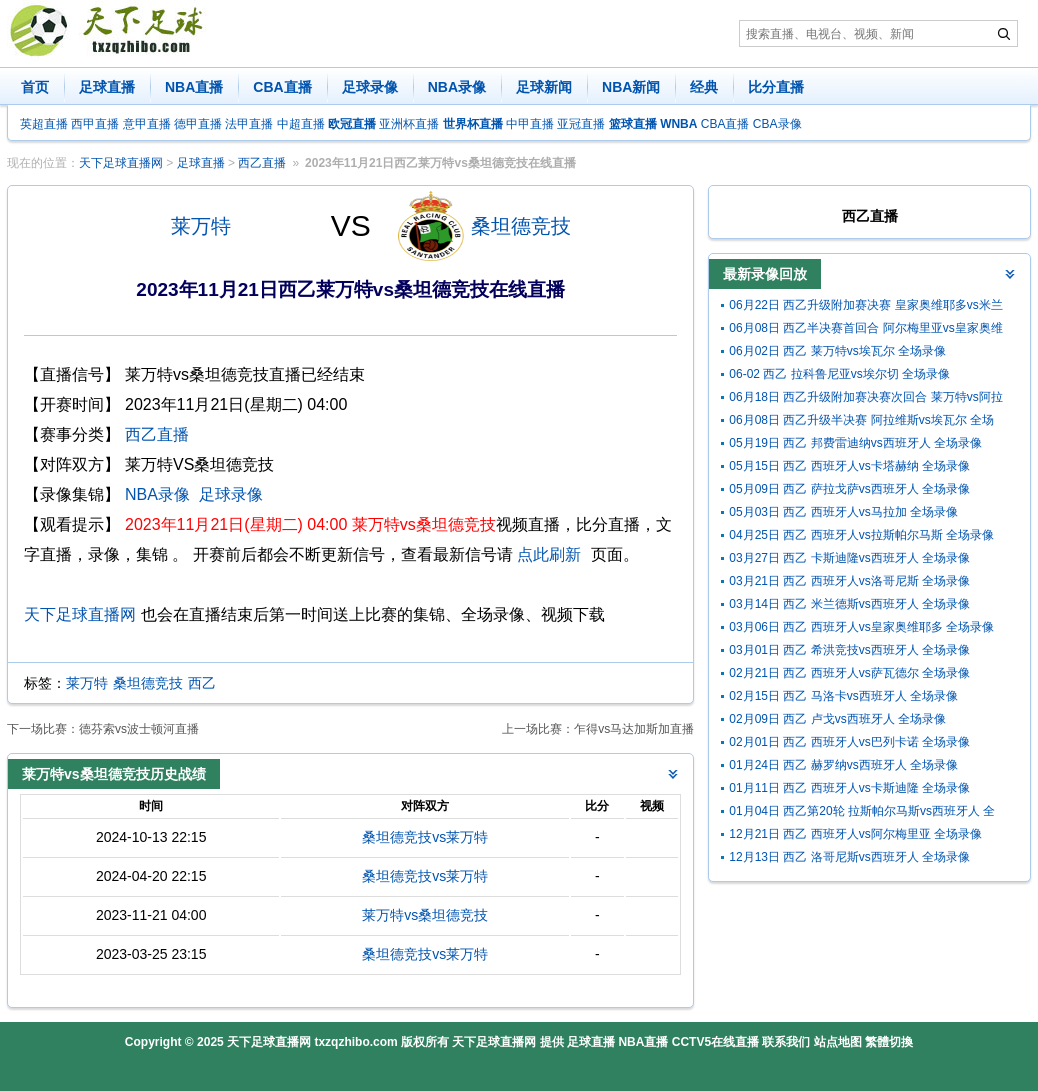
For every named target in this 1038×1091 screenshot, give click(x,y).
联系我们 (786, 1042)
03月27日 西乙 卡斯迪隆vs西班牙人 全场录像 (849, 558)
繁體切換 (889, 1042)
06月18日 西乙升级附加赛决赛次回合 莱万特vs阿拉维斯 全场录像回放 (865, 399)
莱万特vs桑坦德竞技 (425, 915)
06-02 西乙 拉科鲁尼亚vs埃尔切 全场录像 (839, 374)
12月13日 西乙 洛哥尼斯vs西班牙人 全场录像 (849, 857)
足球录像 (370, 87)
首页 (35, 87)
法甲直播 (249, 124)
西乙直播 (262, 163)
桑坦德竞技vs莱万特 (425, 837)
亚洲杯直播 (409, 124)
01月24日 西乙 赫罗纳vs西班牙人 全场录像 (843, 765)
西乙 (202, 683)
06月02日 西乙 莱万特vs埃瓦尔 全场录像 (837, 351)
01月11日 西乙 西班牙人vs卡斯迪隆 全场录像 (849, 788)
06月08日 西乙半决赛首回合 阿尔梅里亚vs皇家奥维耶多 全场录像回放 (865, 330)
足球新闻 (544, 87)
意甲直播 (147, 124)
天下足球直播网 (121, 163)
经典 (704, 87)
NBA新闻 (631, 87)
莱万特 (201, 226)
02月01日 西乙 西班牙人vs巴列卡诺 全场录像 (849, 742)
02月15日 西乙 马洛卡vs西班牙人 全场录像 (843, 696)
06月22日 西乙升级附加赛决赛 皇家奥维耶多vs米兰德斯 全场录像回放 (865, 307)
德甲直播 (198, 124)
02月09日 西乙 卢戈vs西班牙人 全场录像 (837, 719)
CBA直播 (282, 87)
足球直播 (107, 87)
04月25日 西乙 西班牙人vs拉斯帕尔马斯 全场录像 (861, 535)
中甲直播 (530, 124)
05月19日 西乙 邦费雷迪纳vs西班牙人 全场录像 (855, 443)
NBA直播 (194, 87)
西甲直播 (95, 124)
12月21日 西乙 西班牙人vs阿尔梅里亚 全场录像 (855, 834)
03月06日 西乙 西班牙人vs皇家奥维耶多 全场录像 (861, 627)
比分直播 (776, 87)
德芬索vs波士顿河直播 (139, 729)
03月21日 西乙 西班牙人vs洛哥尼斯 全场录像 (849, 581)
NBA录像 (457, 87)
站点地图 (838, 1042)
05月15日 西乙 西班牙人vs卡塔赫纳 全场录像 (849, 466)
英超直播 (44, 124)
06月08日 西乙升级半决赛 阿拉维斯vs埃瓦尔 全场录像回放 (861, 422)
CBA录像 (777, 124)
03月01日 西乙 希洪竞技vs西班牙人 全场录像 (849, 650)
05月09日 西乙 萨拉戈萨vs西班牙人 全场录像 (849, 489)
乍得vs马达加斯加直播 (634, 729)
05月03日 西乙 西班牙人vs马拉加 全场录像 (843, 512)
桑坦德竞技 (521, 226)
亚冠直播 (581, 124)
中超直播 (301, 124)
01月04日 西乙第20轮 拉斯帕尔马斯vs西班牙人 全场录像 (862, 813)
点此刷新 (549, 554)
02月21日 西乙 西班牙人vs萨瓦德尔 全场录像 (849, 673)
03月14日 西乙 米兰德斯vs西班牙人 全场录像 (849, 604)
